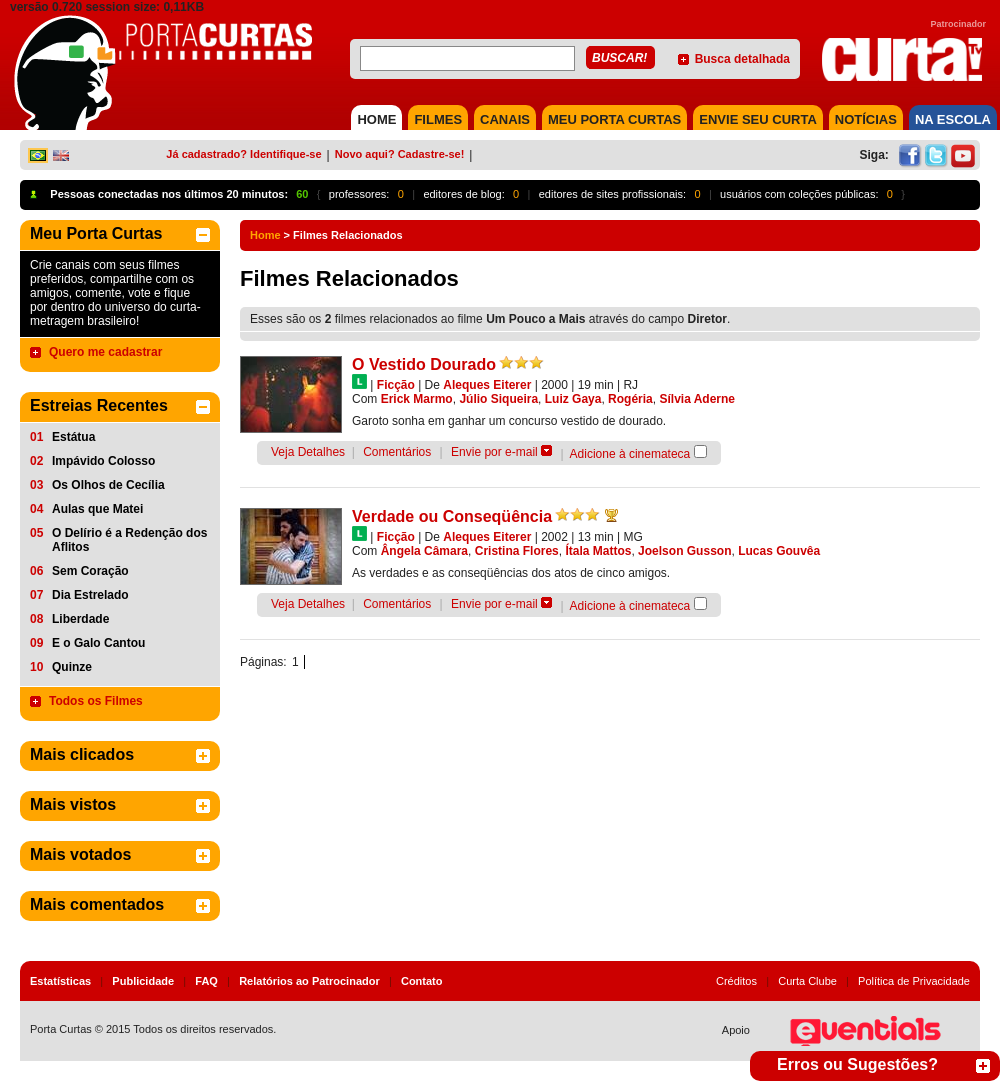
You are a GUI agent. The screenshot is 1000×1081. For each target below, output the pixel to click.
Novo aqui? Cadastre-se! (400, 154)
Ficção (396, 385)
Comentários (397, 452)
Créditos (736, 981)
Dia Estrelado (90, 595)
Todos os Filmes (96, 701)
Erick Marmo (417, 399)
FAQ (206, 981)
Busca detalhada (742, 59)
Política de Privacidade (914, 981)
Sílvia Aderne (697, 399)
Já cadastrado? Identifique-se (243, 154)
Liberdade (80, 619)
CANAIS (505, 119)
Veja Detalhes (308, 452)
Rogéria (630, 399)
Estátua (73, 437)
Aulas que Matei (97, 509)
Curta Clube (807, 981)
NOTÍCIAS (866, 119)
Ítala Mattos (598, 551)
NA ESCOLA (953, 119)
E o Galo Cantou (98, 643)
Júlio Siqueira (498, 399)
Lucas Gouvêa (779, 551)
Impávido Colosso (103, 461)
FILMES (438, 119)
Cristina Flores (517, 551)
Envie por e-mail (494, 452)
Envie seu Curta (758, 119)
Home (265, 235)
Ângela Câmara (424, 551)
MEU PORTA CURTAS (614, 119)
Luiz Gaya (573, 399)
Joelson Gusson (684, 551)
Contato (422, 981)
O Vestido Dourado (424, 364)
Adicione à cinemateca (630, 454)
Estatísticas (60, 981)
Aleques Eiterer (487, 385)
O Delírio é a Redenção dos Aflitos (129, 540)
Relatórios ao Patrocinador (309, 981)
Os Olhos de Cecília (108, 485)
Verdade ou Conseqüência (452, 516)
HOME (376, 119)
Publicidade (143, 981)
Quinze (72, 667)
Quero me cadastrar (105, 352)
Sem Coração (90, 571)
